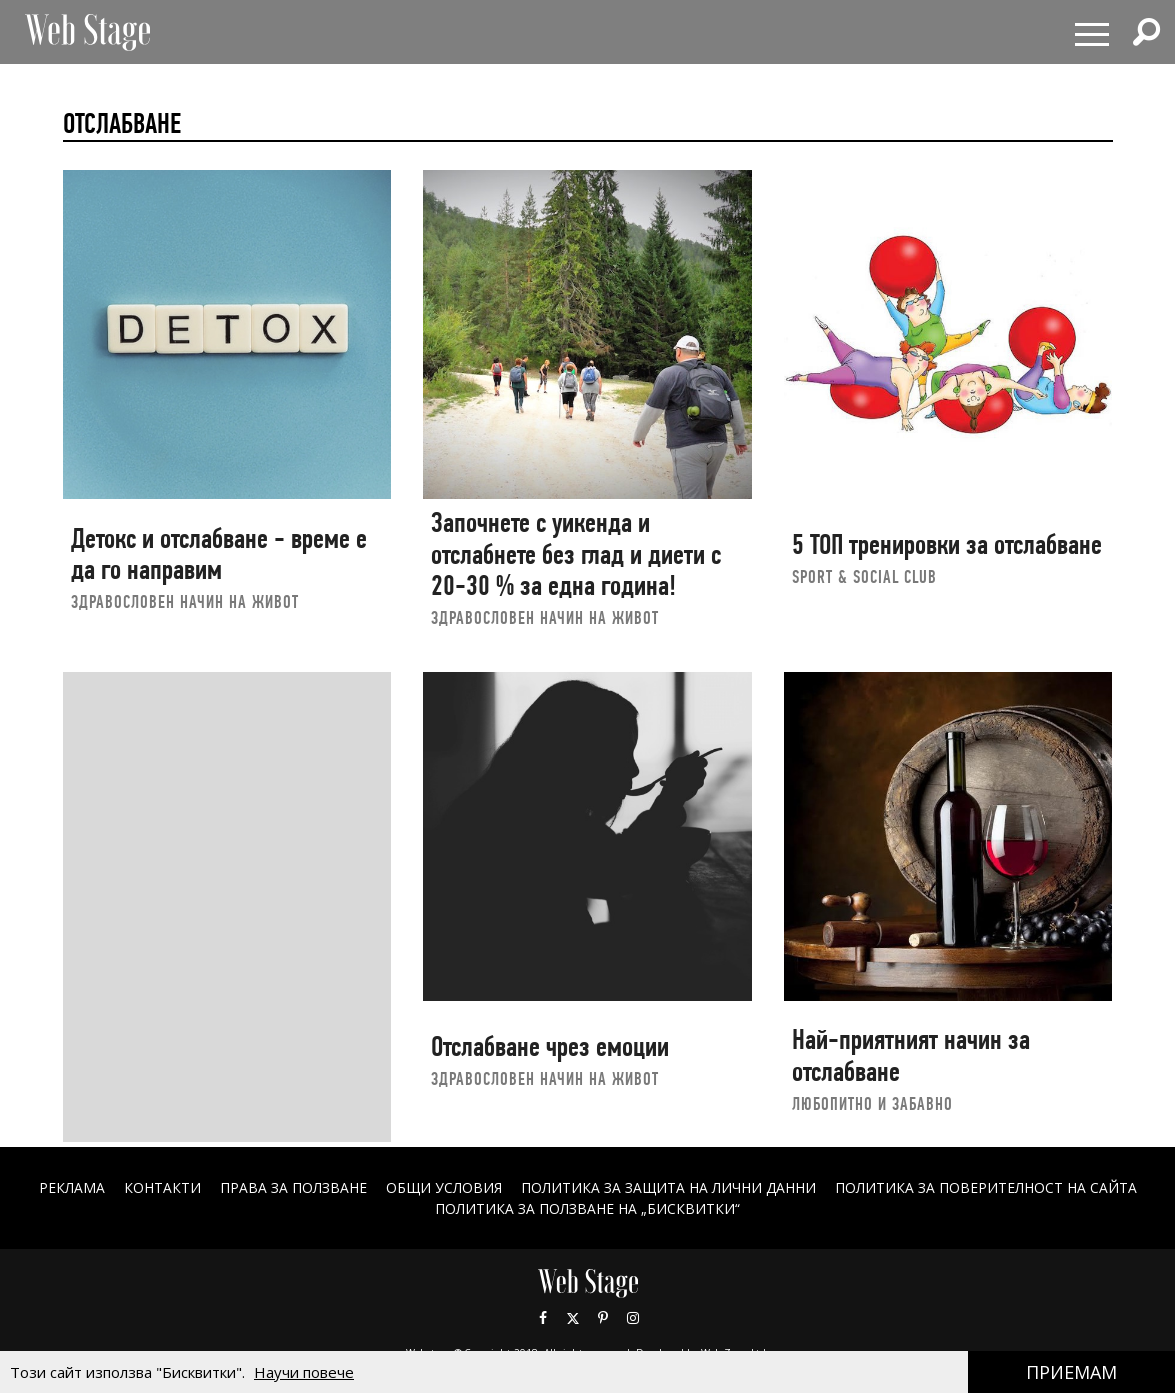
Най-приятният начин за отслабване (911, 1055)
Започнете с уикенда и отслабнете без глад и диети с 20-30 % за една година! (576, 554)
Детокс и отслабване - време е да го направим (219, 554)
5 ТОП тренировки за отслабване (947, 544)
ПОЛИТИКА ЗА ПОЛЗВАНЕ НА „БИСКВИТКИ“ (587, 1208)
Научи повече (304, 1372)
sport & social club (864, 576)
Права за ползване (292, 1187)
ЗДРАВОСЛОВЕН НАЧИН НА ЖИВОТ (185, 601)
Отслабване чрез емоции (550, 1046)
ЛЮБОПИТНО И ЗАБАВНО (872, 1103)
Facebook (543, 1318)
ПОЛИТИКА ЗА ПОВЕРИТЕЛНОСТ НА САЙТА (987, 1187)
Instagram (633, 1318)
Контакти (161, 1187)
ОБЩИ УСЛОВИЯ (443, 1187)
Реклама (71, 1187)
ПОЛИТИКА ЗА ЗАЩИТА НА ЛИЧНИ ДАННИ (669, 1187)
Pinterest (603, 1318)
